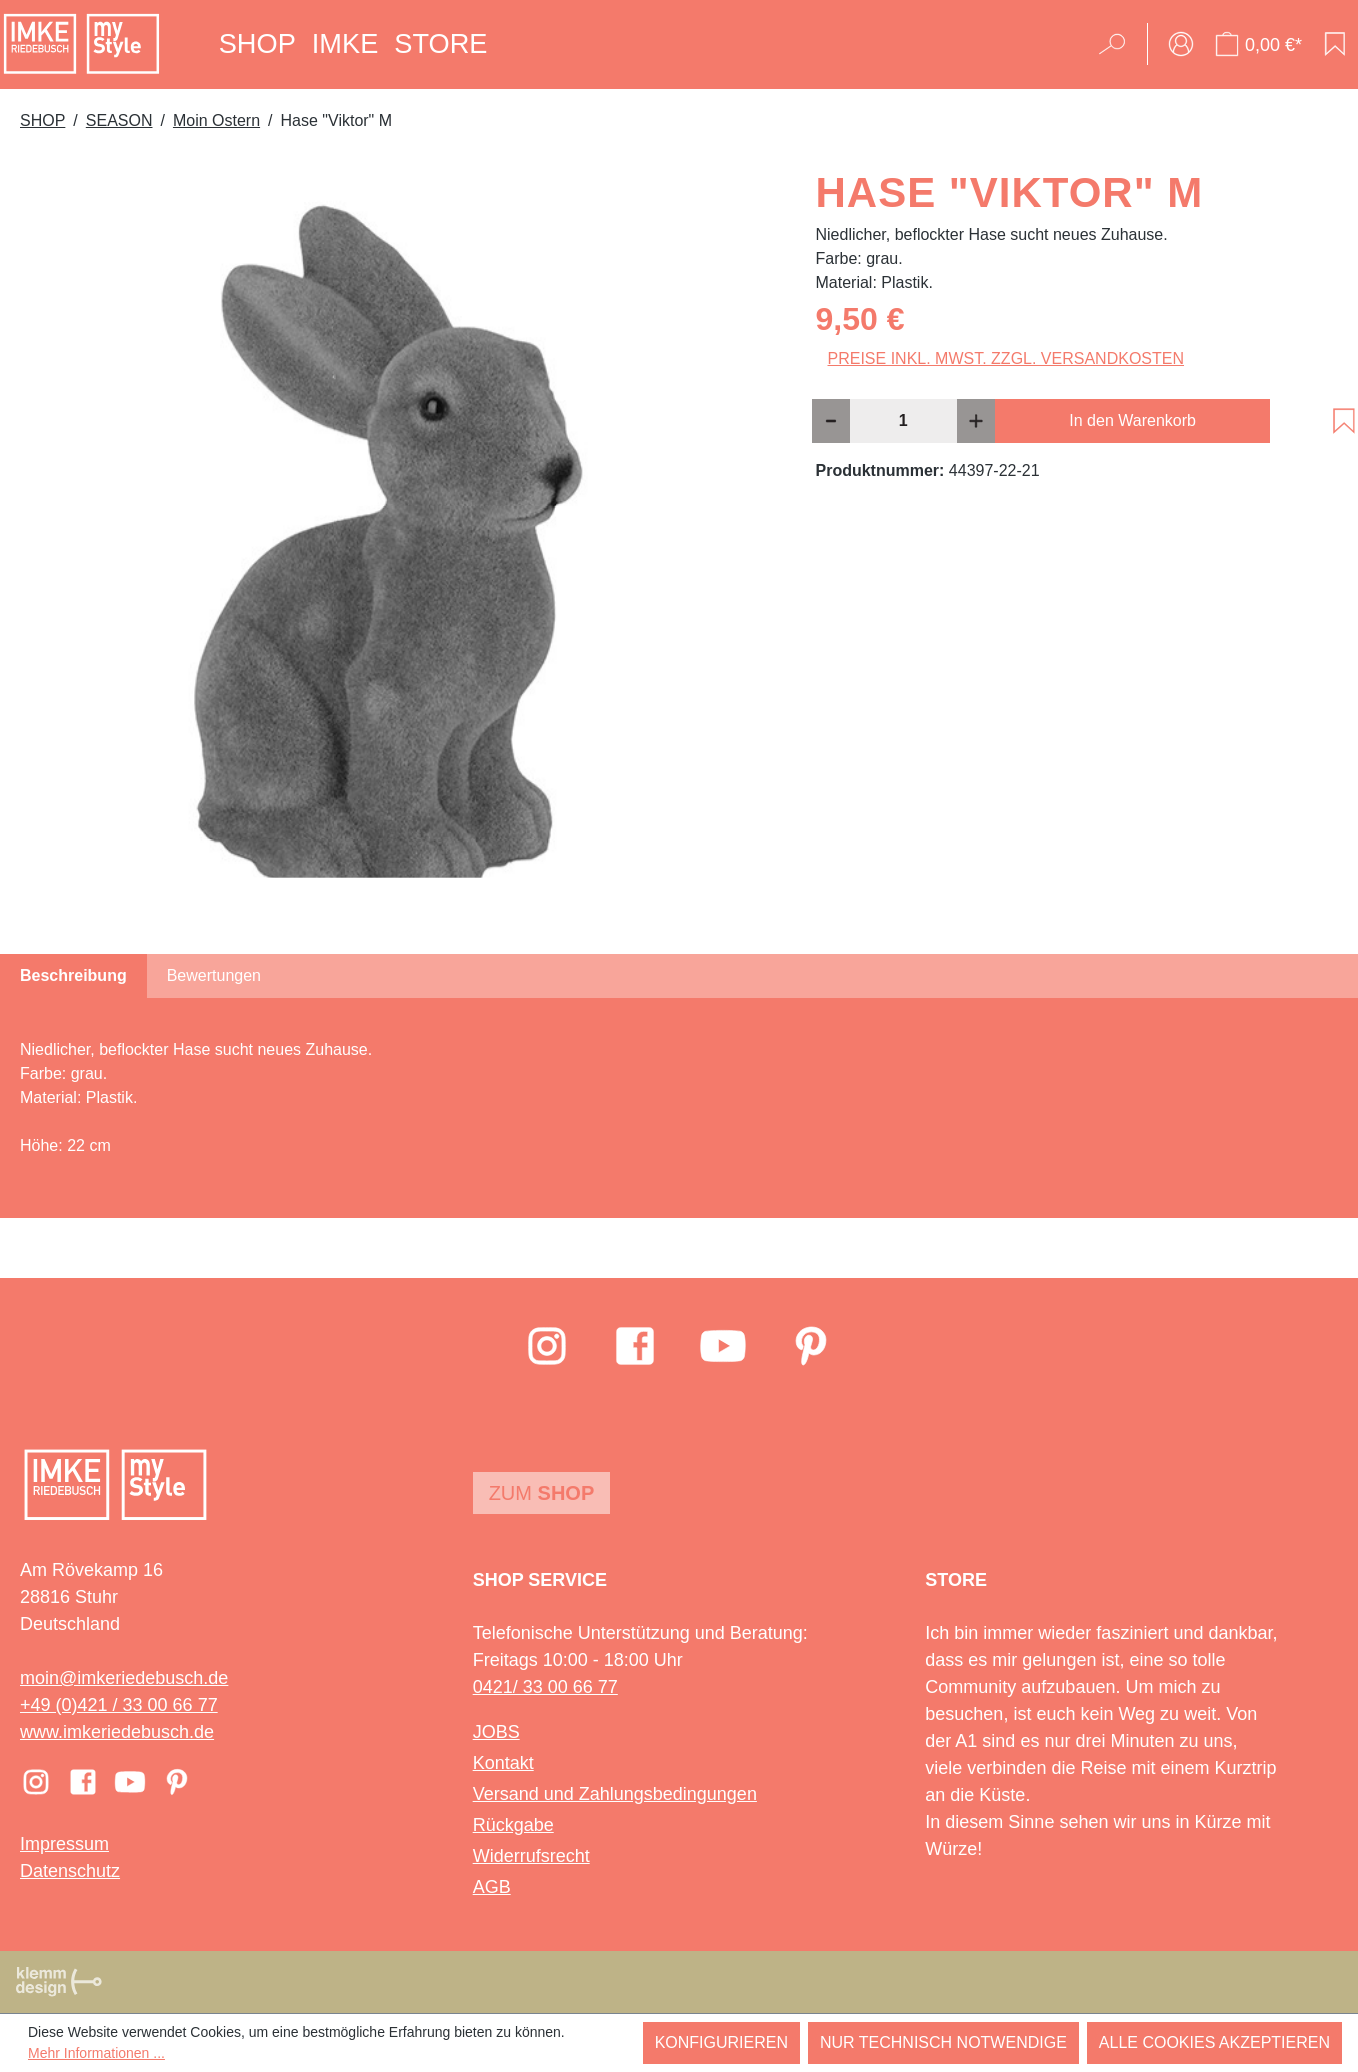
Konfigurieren (721, 2042)
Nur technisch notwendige (943, 2042)
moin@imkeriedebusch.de (124, 1678)
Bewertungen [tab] (214, 975)
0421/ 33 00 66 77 (545, 1687)
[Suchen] (1118, 44)
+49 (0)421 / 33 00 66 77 (119, 1705)
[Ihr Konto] (1181, 44)
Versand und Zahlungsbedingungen (615, 1794)
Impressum (64, 1844)
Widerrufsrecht (531, 1856)
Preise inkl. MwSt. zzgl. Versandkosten (1006, 358)
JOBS (496, 1732)
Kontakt (503, 1763)
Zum (542, 1493)
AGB (492, 1887)
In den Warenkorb (1132, 420)
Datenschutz (70, 1871)
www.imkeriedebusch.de (117, 1732)
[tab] (73, 976)
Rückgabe (513, 1825)
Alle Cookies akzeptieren (1214, 2042)
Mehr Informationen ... (96, 2053)
